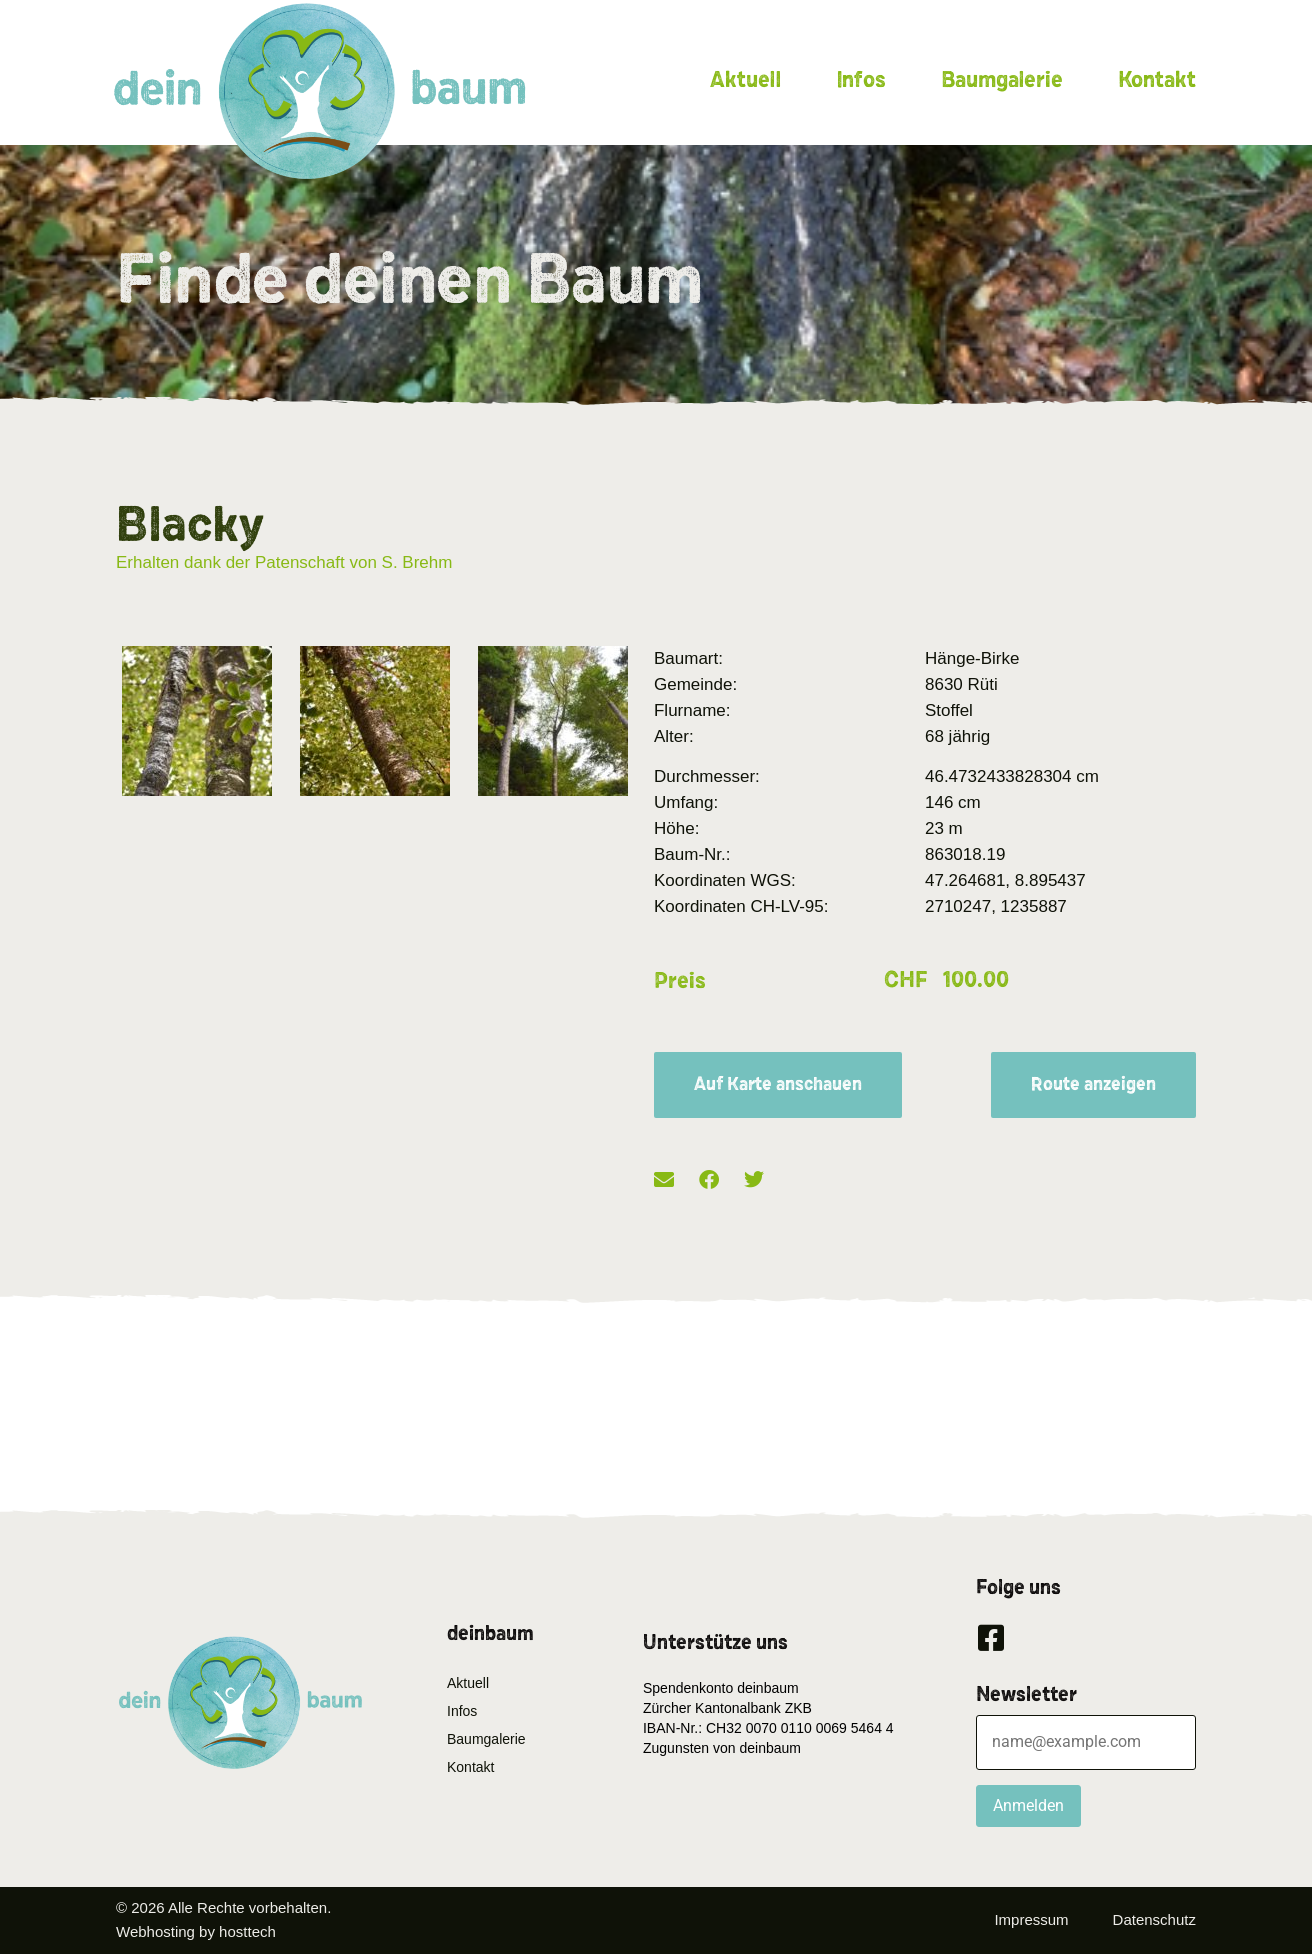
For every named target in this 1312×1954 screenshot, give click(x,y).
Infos (861, 80)
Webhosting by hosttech (196, 1931)
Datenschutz (1154, 1919)
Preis (680, 981)
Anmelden (1028, 1805)
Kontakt (1157, 80)
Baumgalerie (1002, 80)
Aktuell (745, 80)
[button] (664, 1180)
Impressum (1031, 1919)
